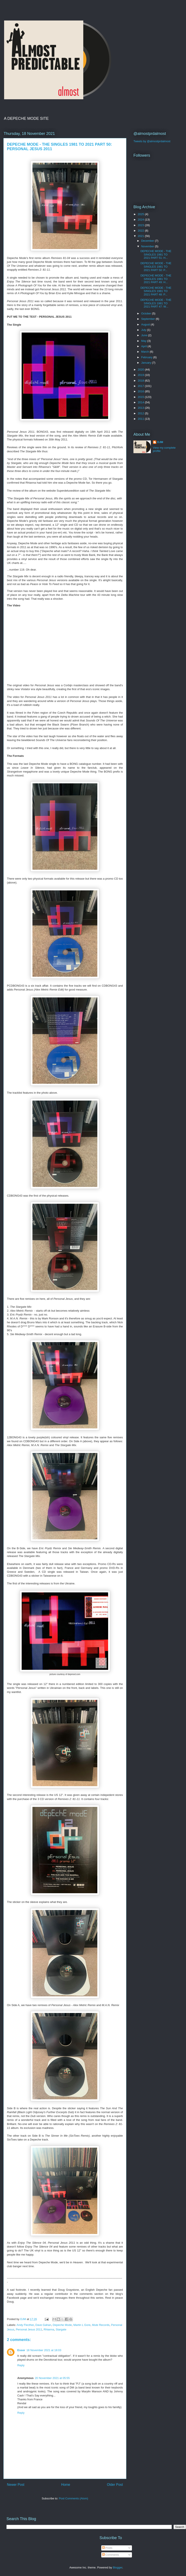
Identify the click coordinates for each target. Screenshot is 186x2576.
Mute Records (100, 2325)
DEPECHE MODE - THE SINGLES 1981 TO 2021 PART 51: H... (155, 254)
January (146, 362)
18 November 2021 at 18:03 (43, 2350)
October (146, 313)
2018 (141, 380)
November (148, 246)
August (146, 324)
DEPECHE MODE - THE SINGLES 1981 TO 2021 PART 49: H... (155, 279)
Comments (110, 2554)
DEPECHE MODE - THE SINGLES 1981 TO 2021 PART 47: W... (155, 303)
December (148, 240)
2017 (141, 386)
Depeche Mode (62, 2325)
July (144, 329)
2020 (141, 369)
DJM (160, 442)
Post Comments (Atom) (73, 2498)
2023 (141, 225)
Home (65, 2484)
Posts (107, 2547)
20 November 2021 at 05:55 (52, 2378)
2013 (141, 407)
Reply (20, 2365)
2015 (141, 397)
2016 (141, 391)
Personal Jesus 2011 (29, 2329)
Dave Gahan (43, 2325)
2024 (141, 219)
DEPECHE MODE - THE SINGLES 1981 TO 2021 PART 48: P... (155, 291)
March (145, 351)
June (144, 335)
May (144, 340)
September (148, 318)
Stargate (61, 2329)
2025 (141, 214)
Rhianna (49, 2329)
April (144, 346)
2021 (141, 236)
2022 (141, 230)
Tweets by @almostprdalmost (151, 141)
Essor (21, 2350)
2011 (141, 418)
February (147, 357)
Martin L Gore (81, 2325)
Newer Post (15, 2484)
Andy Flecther (25, 2325)
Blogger (117, 2567)
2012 (141, 413)
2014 (141, 402)
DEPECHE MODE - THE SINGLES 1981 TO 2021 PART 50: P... (155, 266)
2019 (141, 375)
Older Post (115, 2484)
